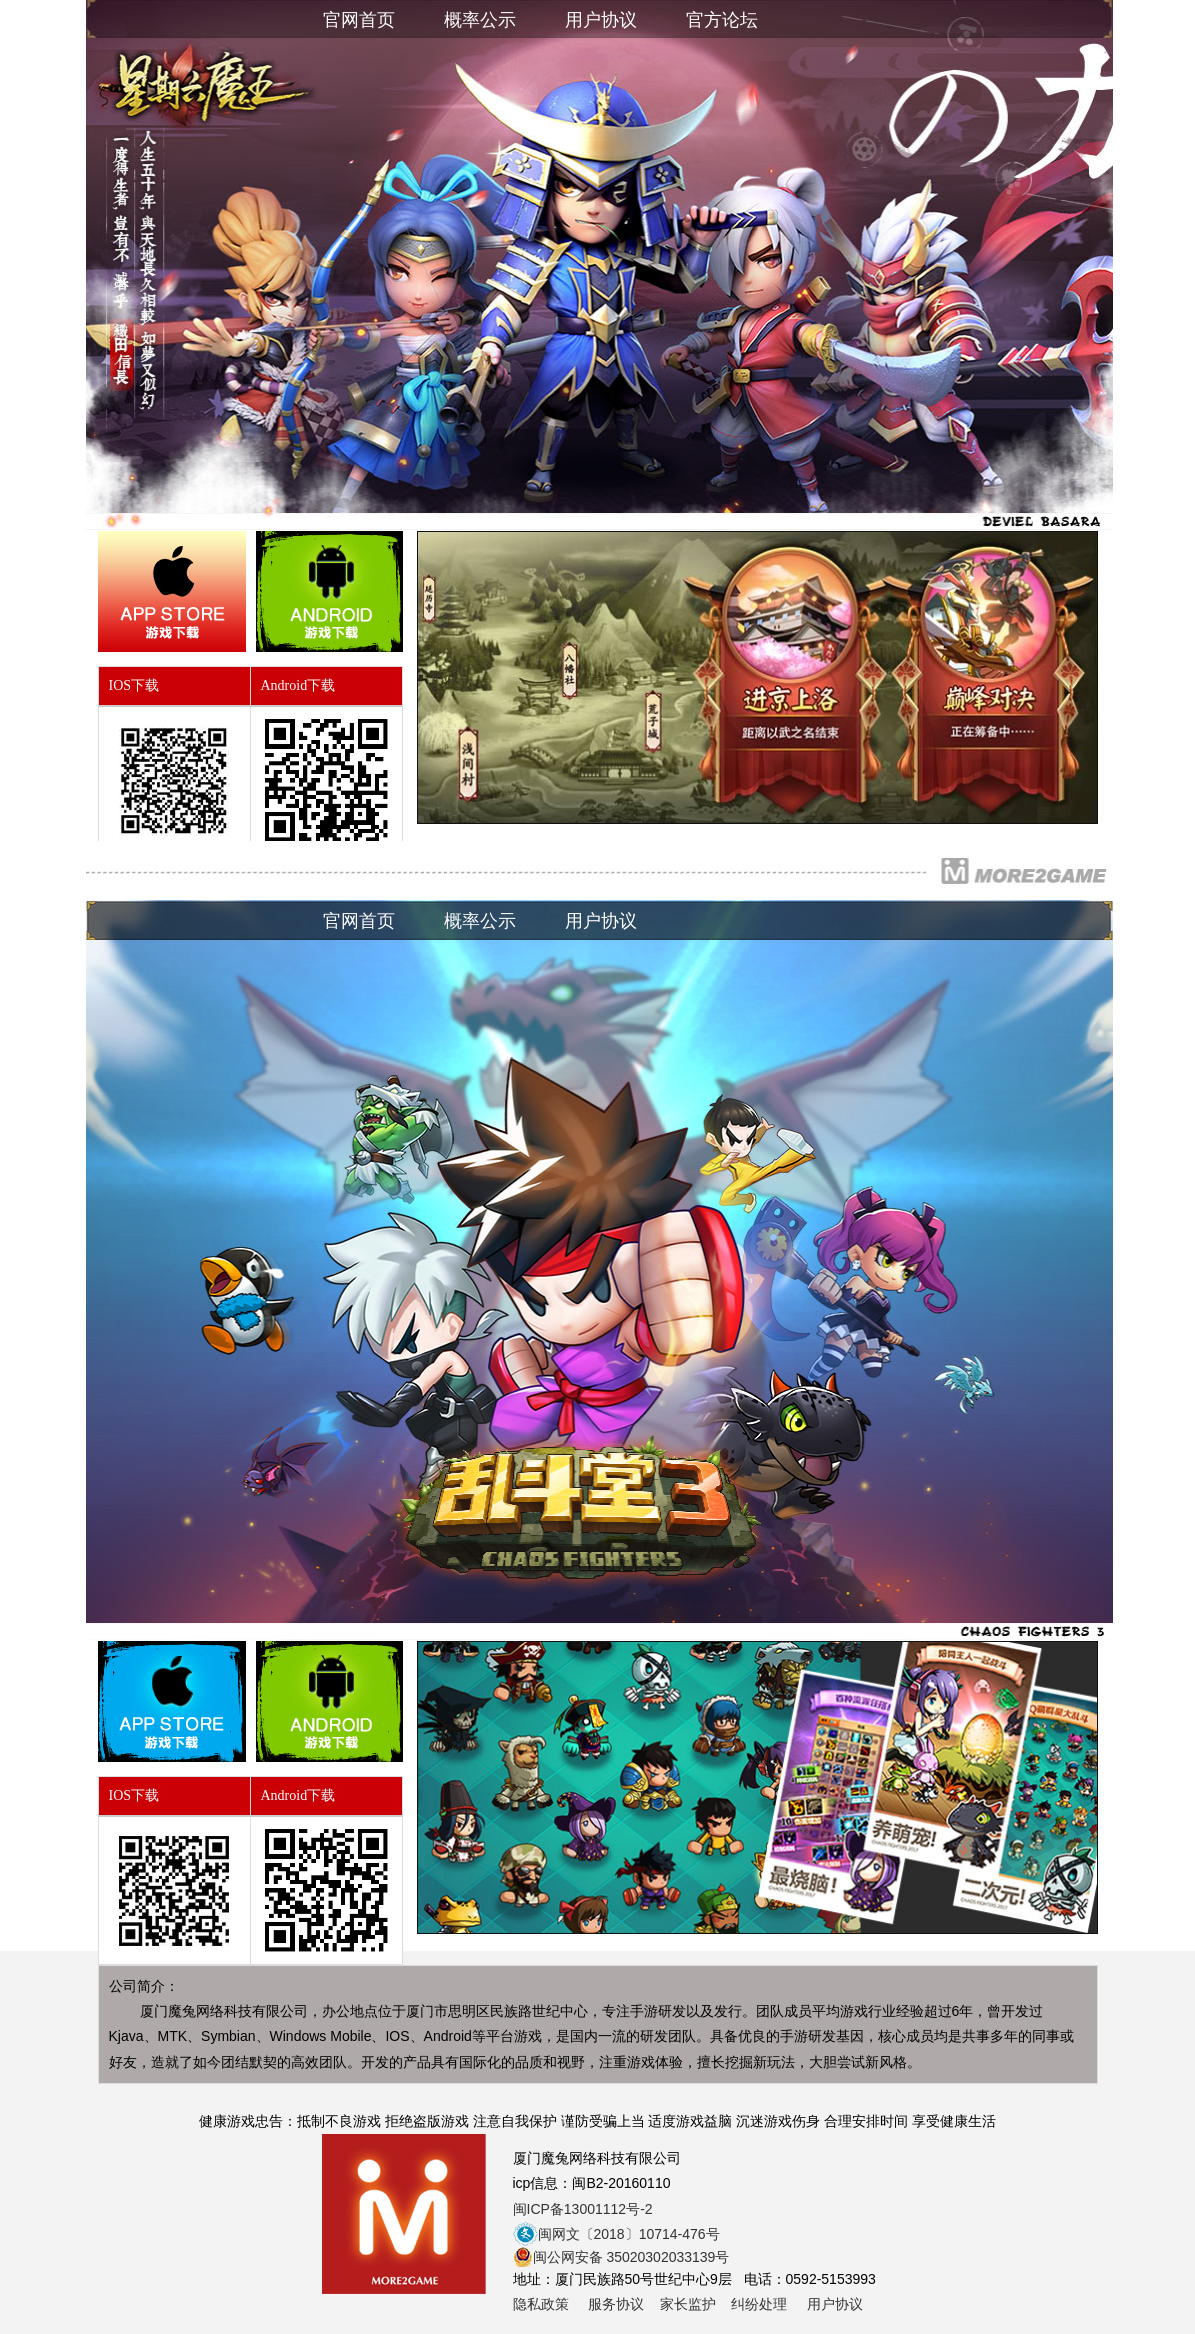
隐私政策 (541, 2304)
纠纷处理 (759, 2304)
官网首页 (359, 20)
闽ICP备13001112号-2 (583, 2209)
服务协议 (616, 2304)
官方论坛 (724, 20)
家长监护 (688, 2304)
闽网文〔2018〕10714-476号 (616, 2234)
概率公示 (480, 20)
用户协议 (601, 20)
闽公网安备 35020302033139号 (621, 2257)
